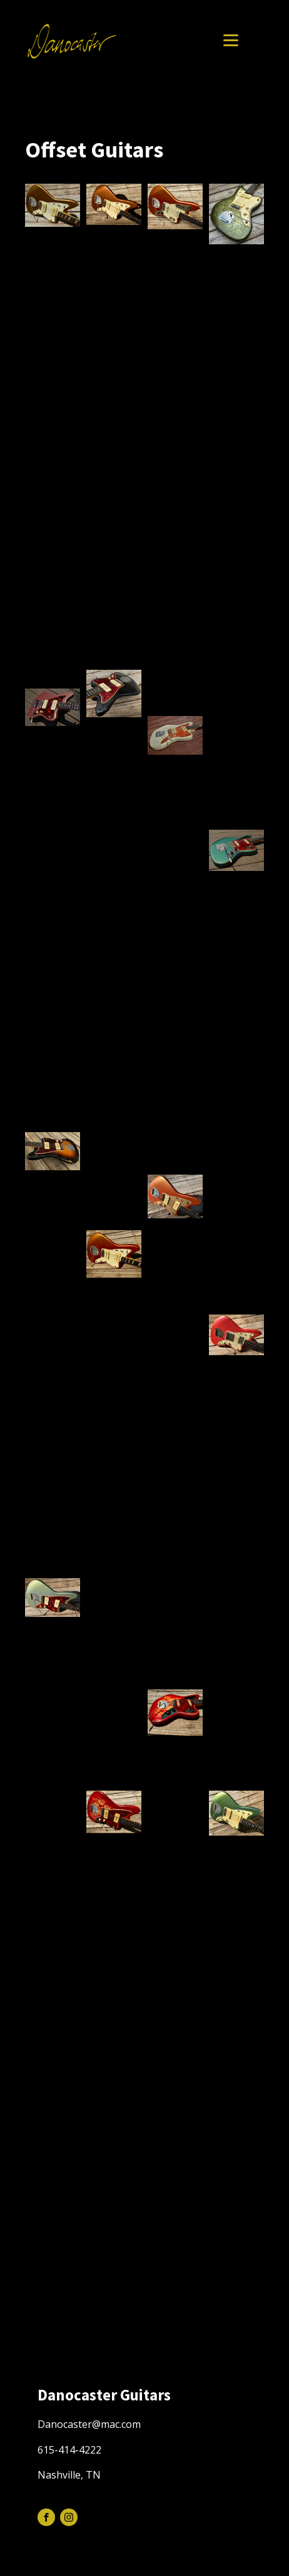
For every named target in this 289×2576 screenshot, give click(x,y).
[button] (52, 205)
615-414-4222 (69, 2450)
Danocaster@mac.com (89, 2424)
